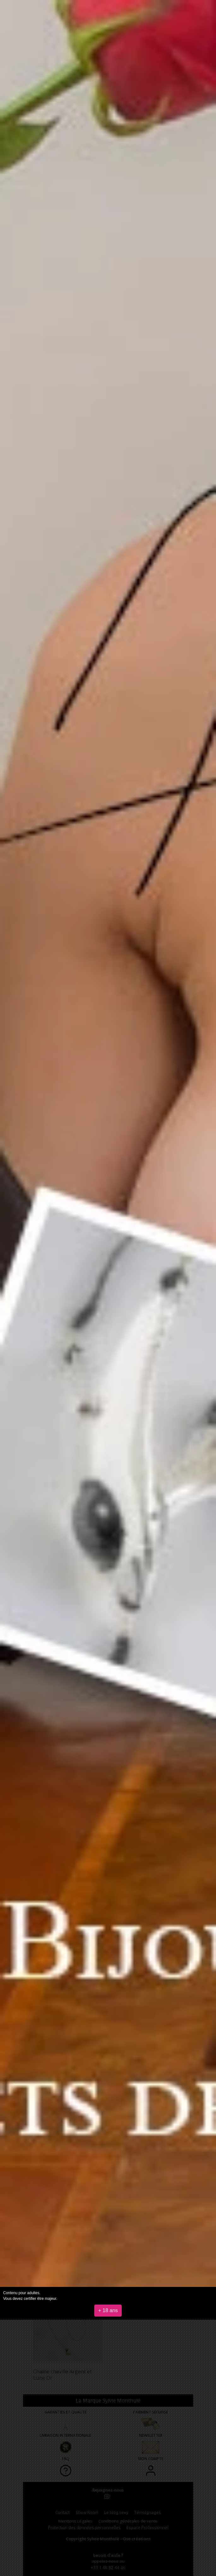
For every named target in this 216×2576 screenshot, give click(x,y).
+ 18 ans (108, 2310)
